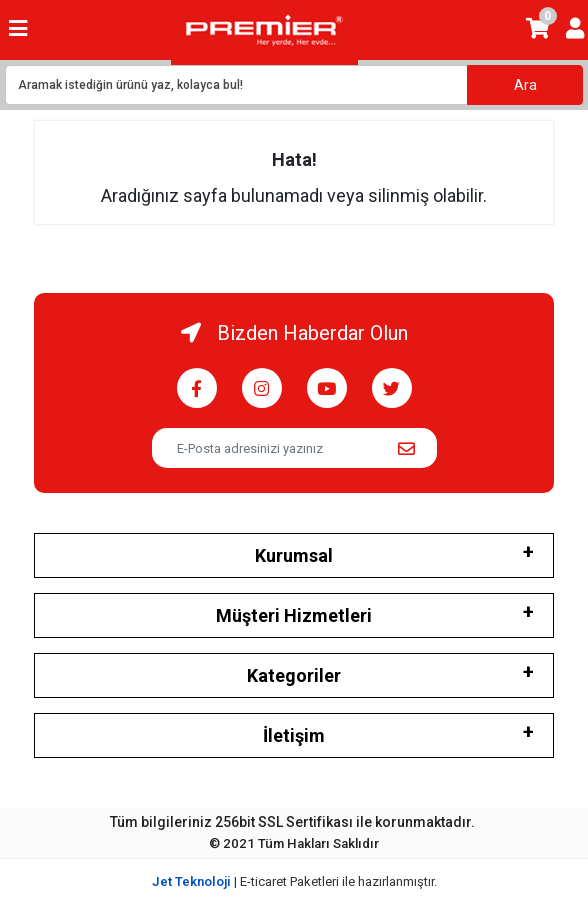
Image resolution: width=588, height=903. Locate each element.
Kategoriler (294, 675)
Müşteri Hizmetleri (294, 615)
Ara (525, 85)
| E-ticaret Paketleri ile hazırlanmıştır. (294, 881)
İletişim (294, 735)
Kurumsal (294, 555)
